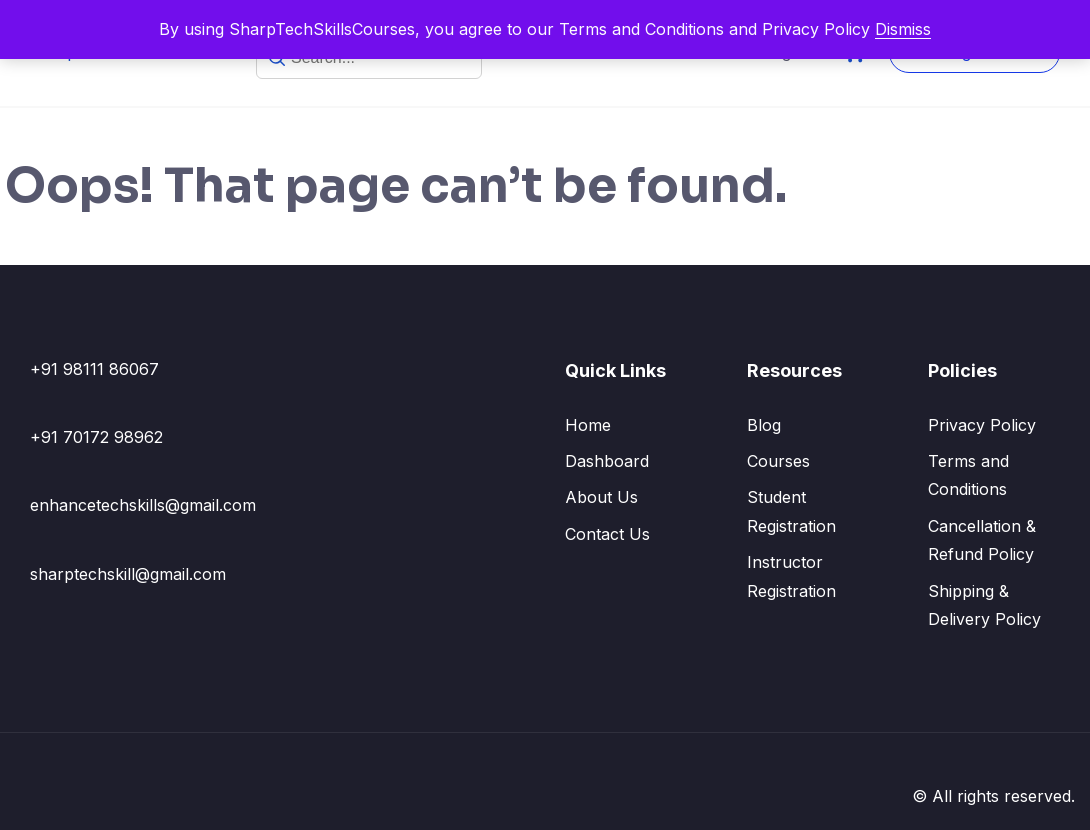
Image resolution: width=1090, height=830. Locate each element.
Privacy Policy (982, 425)
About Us (601, 497)
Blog (764, 425)
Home (588, 425)
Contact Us (607, 534)
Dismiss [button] (903, 29)
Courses (778, 461)
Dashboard (607, 461)
